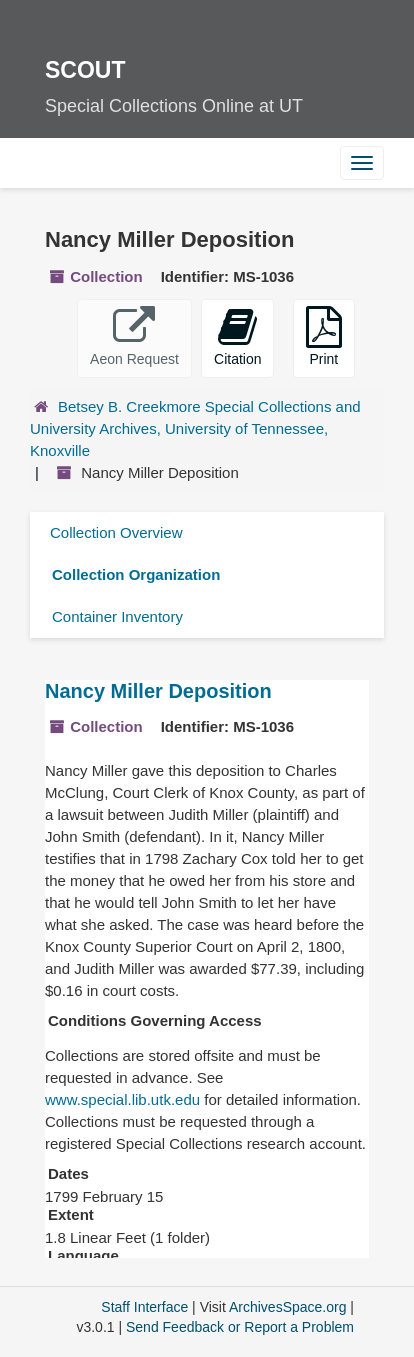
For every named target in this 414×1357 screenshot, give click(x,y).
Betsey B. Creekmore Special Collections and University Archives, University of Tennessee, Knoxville (195, 428)
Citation (237, 336)
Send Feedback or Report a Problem (240, 1327)
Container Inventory (117, 616)
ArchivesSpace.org (288, 1307)
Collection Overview (116, 532)
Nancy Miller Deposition (158, 691)
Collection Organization (136, 574)
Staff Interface (144, 1307)
